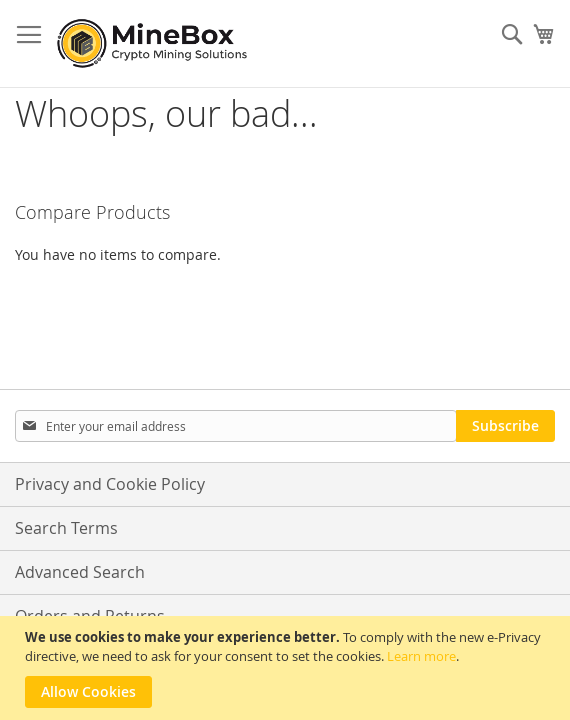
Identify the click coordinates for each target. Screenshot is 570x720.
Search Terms (66, 528)
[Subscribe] (505, 426)
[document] (287, 668)
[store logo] (155, 44)
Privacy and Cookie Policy (110, 484)
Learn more (421, 656)
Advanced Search (80, 572)
